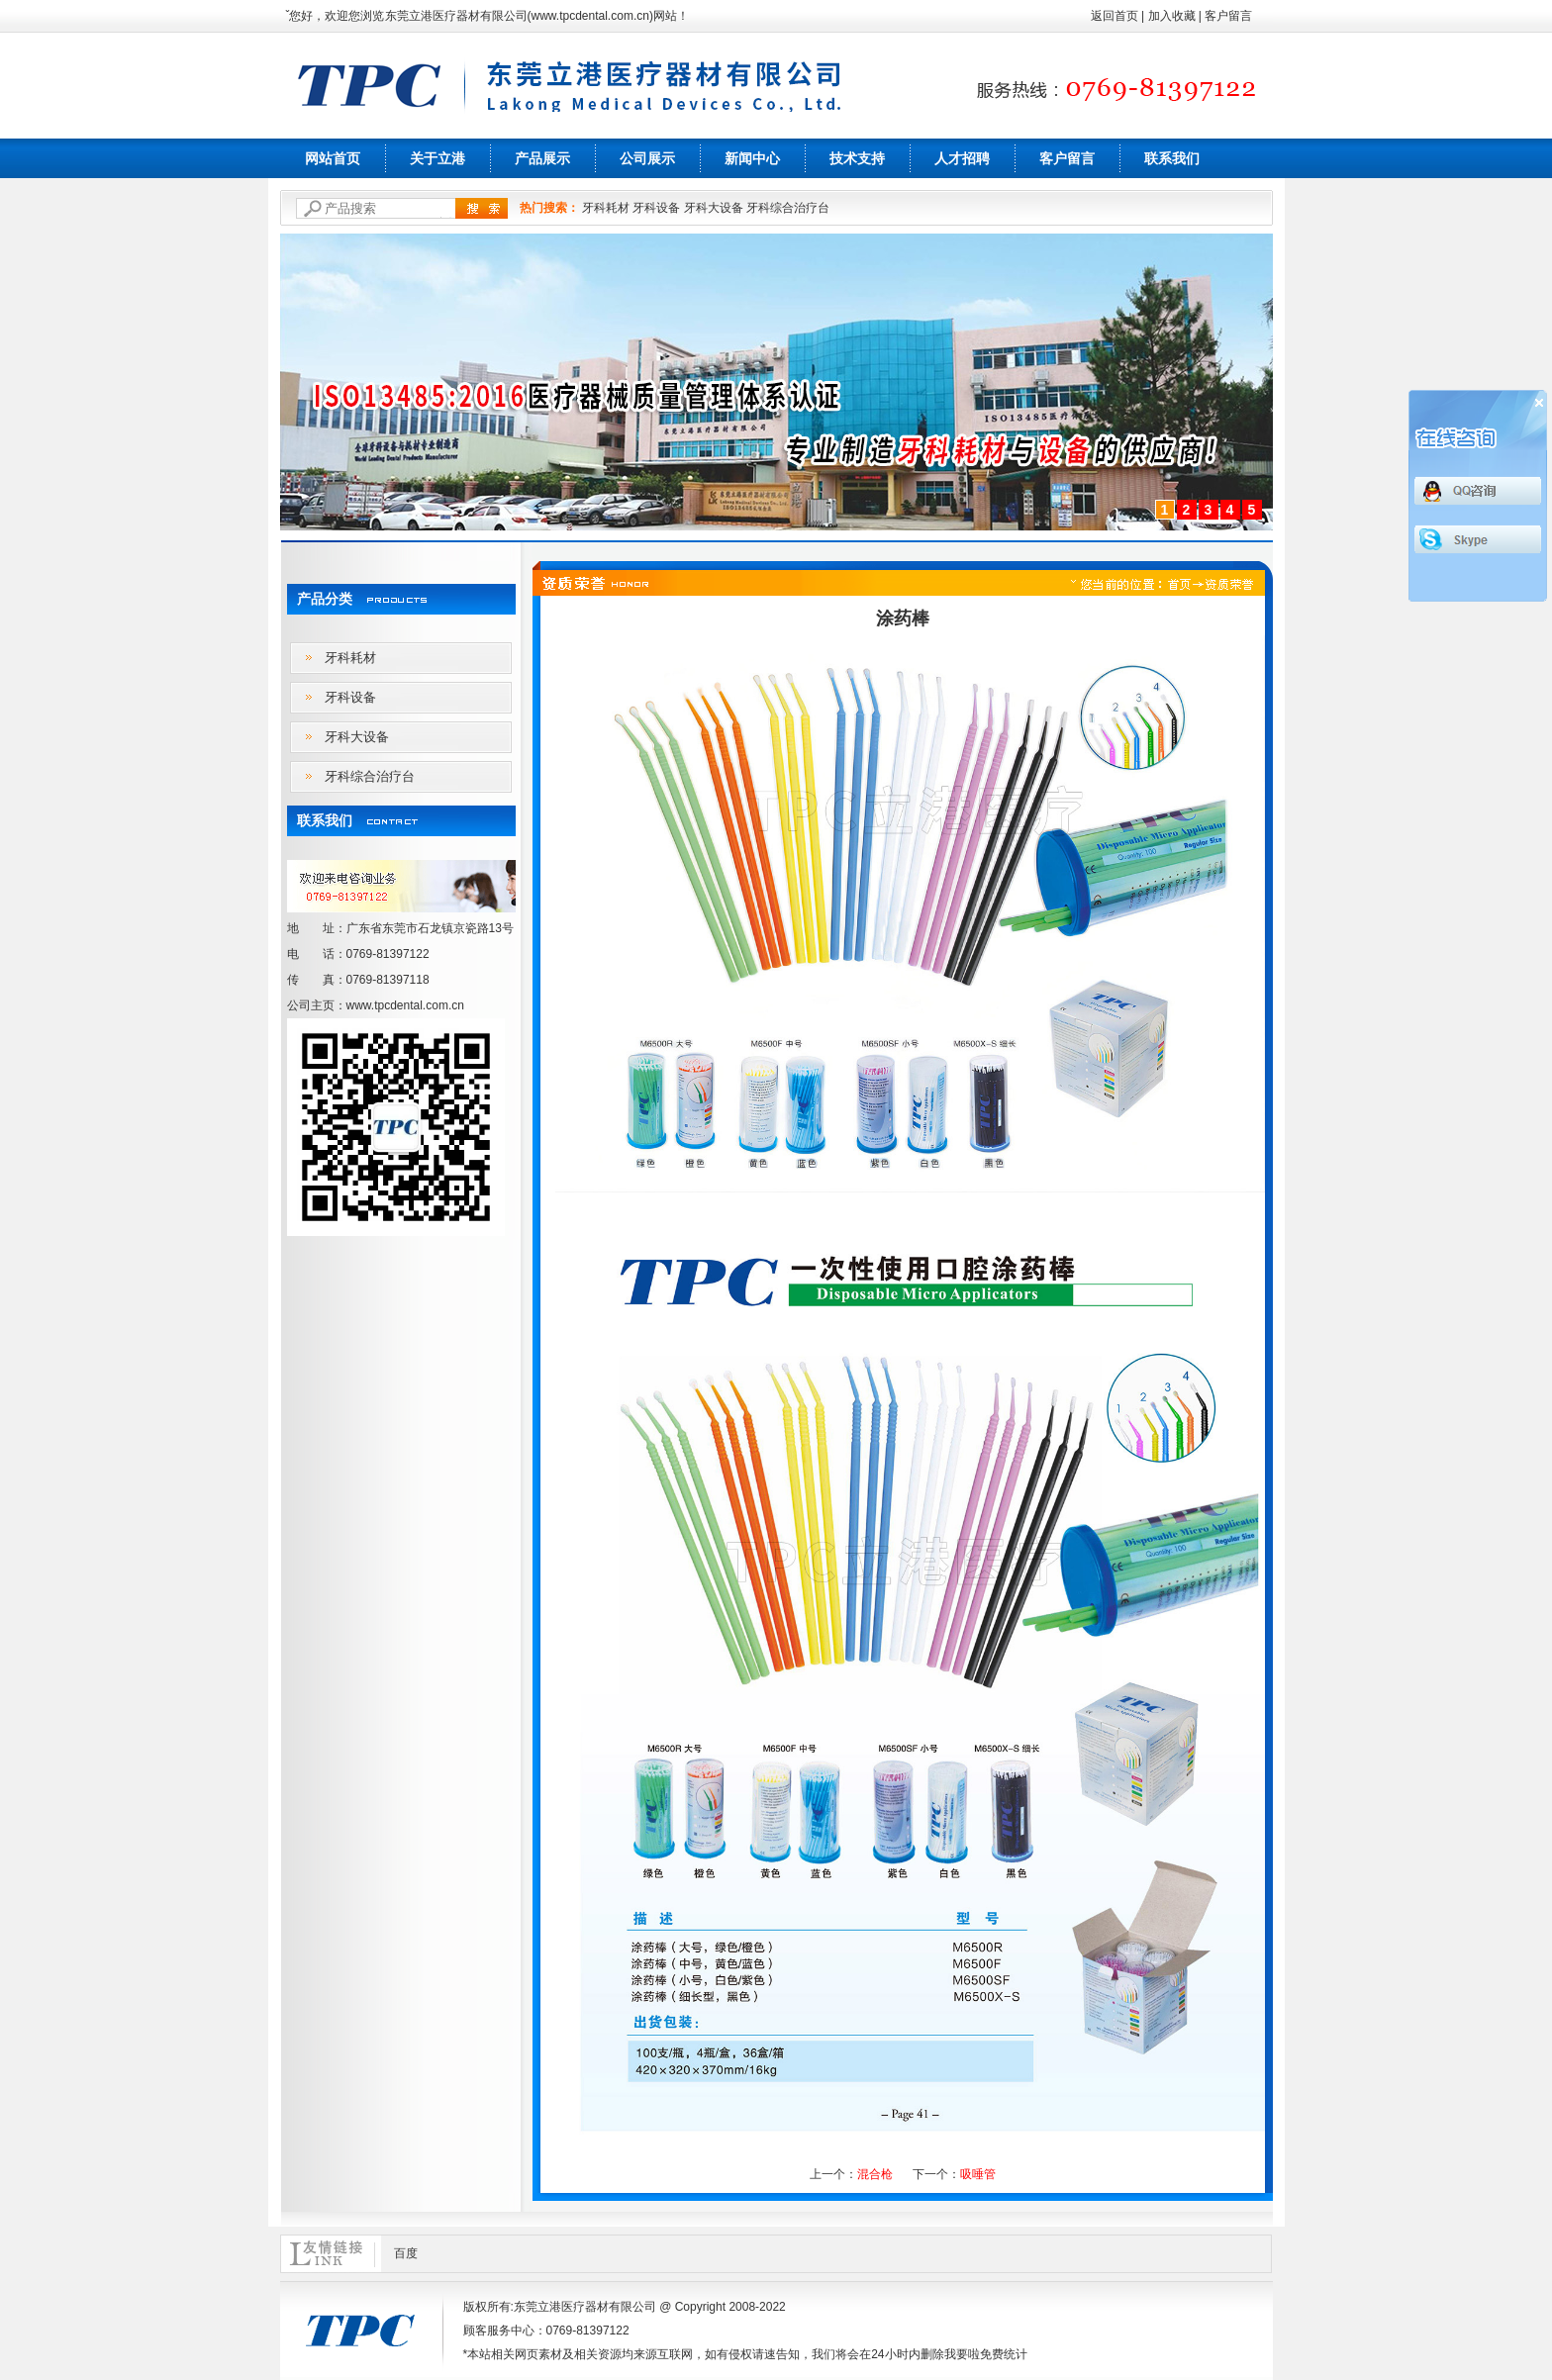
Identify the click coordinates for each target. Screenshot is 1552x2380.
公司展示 (647, 158)
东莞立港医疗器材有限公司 (456, 16)
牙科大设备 (713, 208)
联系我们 (1172, 158)
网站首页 (332, 158)
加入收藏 (1172, 16)
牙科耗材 (606, 208)
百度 (406, 2253)
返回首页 (1114, 16)
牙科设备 (656, 208)
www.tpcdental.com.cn (590, 16)
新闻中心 (752, 158)
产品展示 (542, 158)
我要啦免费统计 (985, 2354)
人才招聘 (962, 158)
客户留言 (1228, 16)
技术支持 (857, 158)
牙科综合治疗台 (787, 208)
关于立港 (437, 158)
